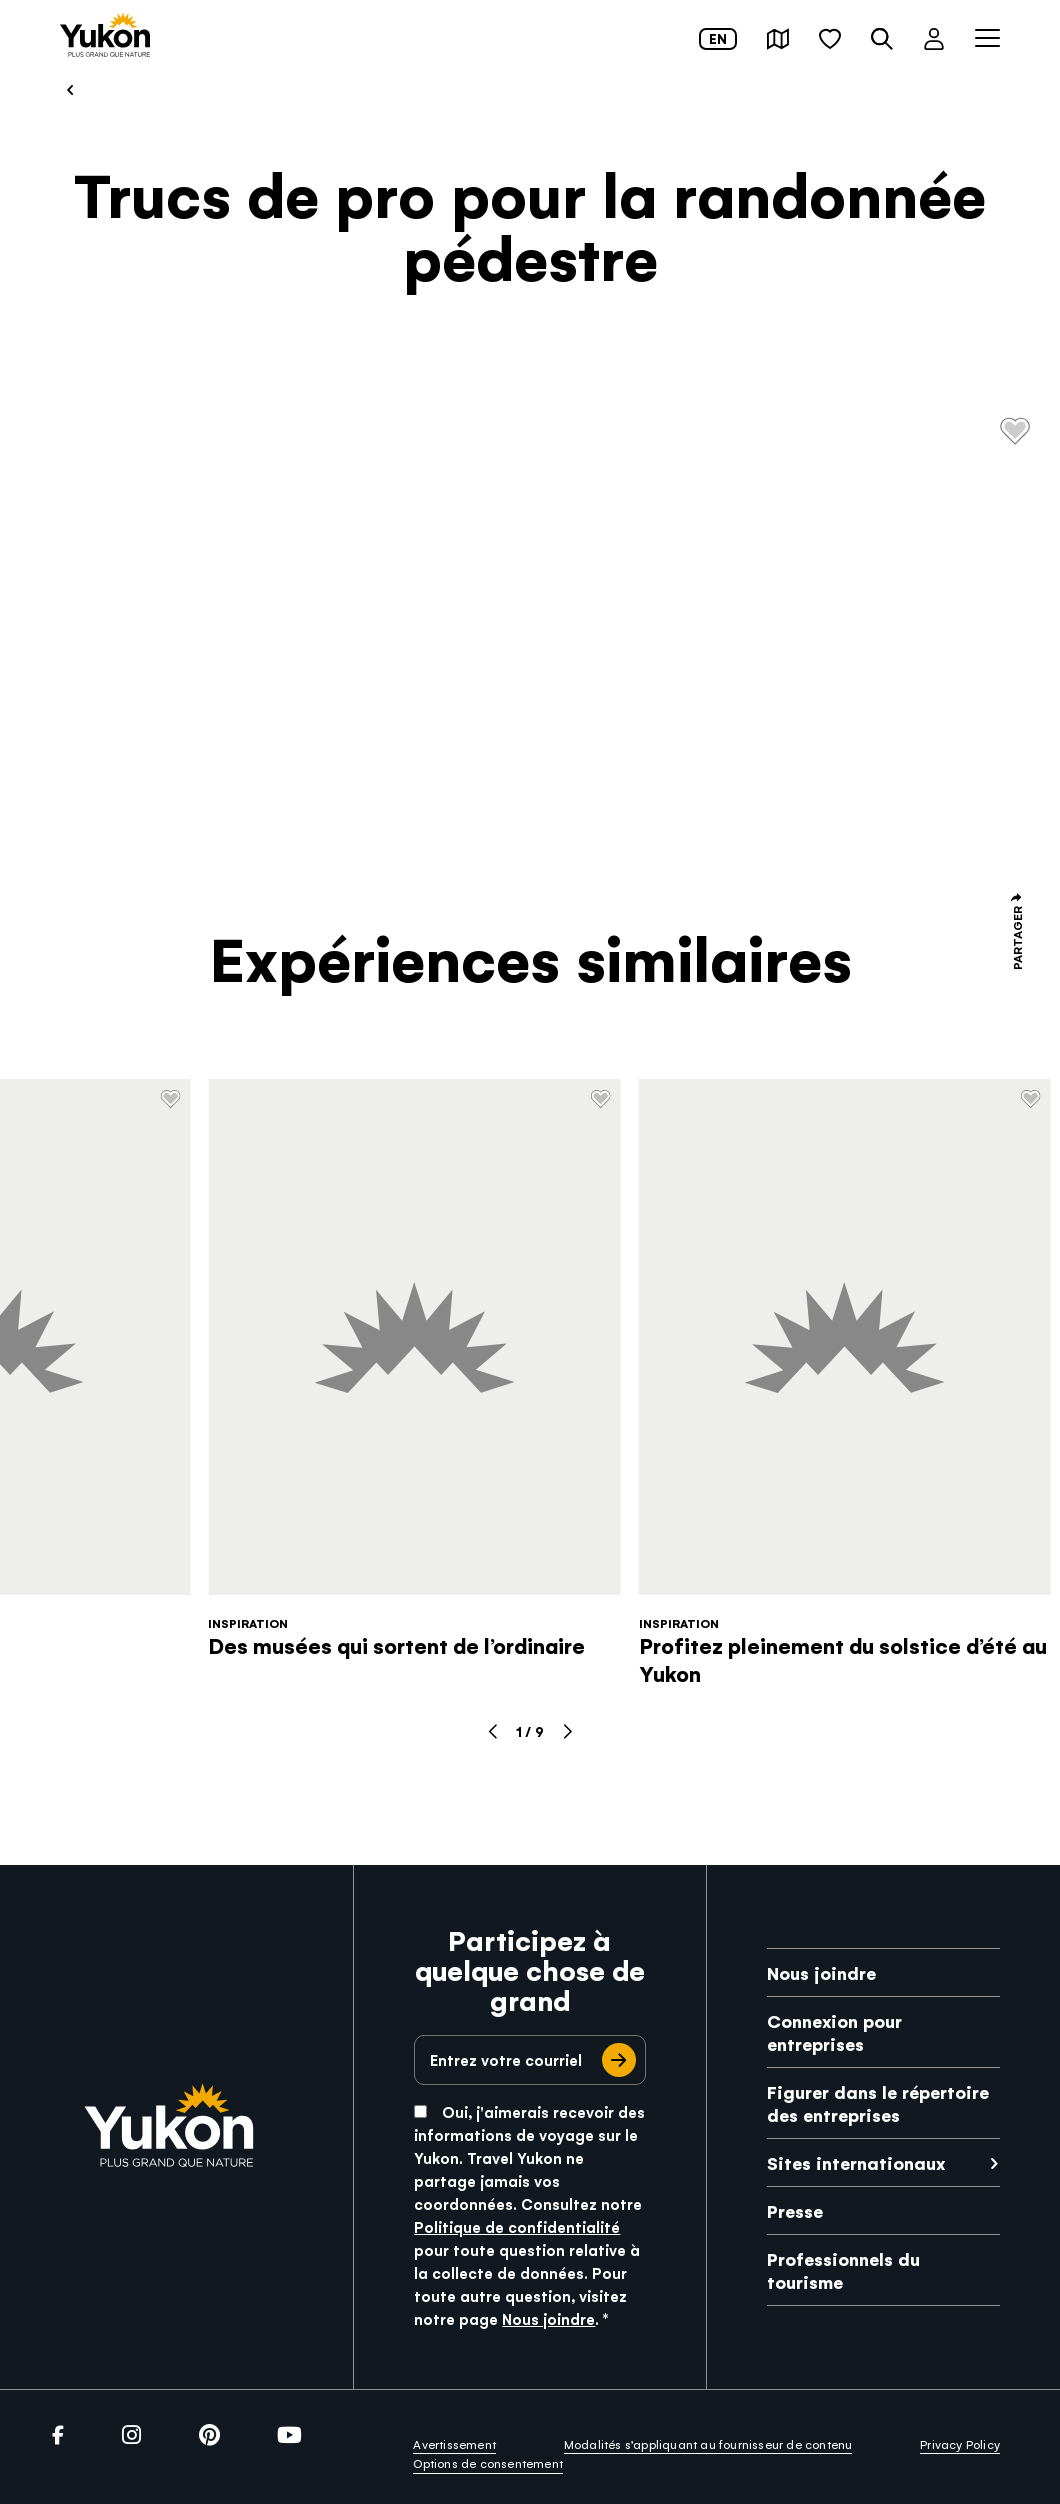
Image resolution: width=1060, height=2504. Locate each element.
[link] (105, 36)
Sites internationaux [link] (856, 2162)
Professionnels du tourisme (843, 2270)
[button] (778, 39)
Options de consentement (488, 2463)
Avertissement (454, 2444)
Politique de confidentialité (517, 2226)
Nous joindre (548, 2318)
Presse (795, 2210)
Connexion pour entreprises (834, 2032)
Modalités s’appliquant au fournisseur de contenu (708, 2444)
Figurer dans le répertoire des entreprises (878, 2103)
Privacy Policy (960, 2444)
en (718, 38)
